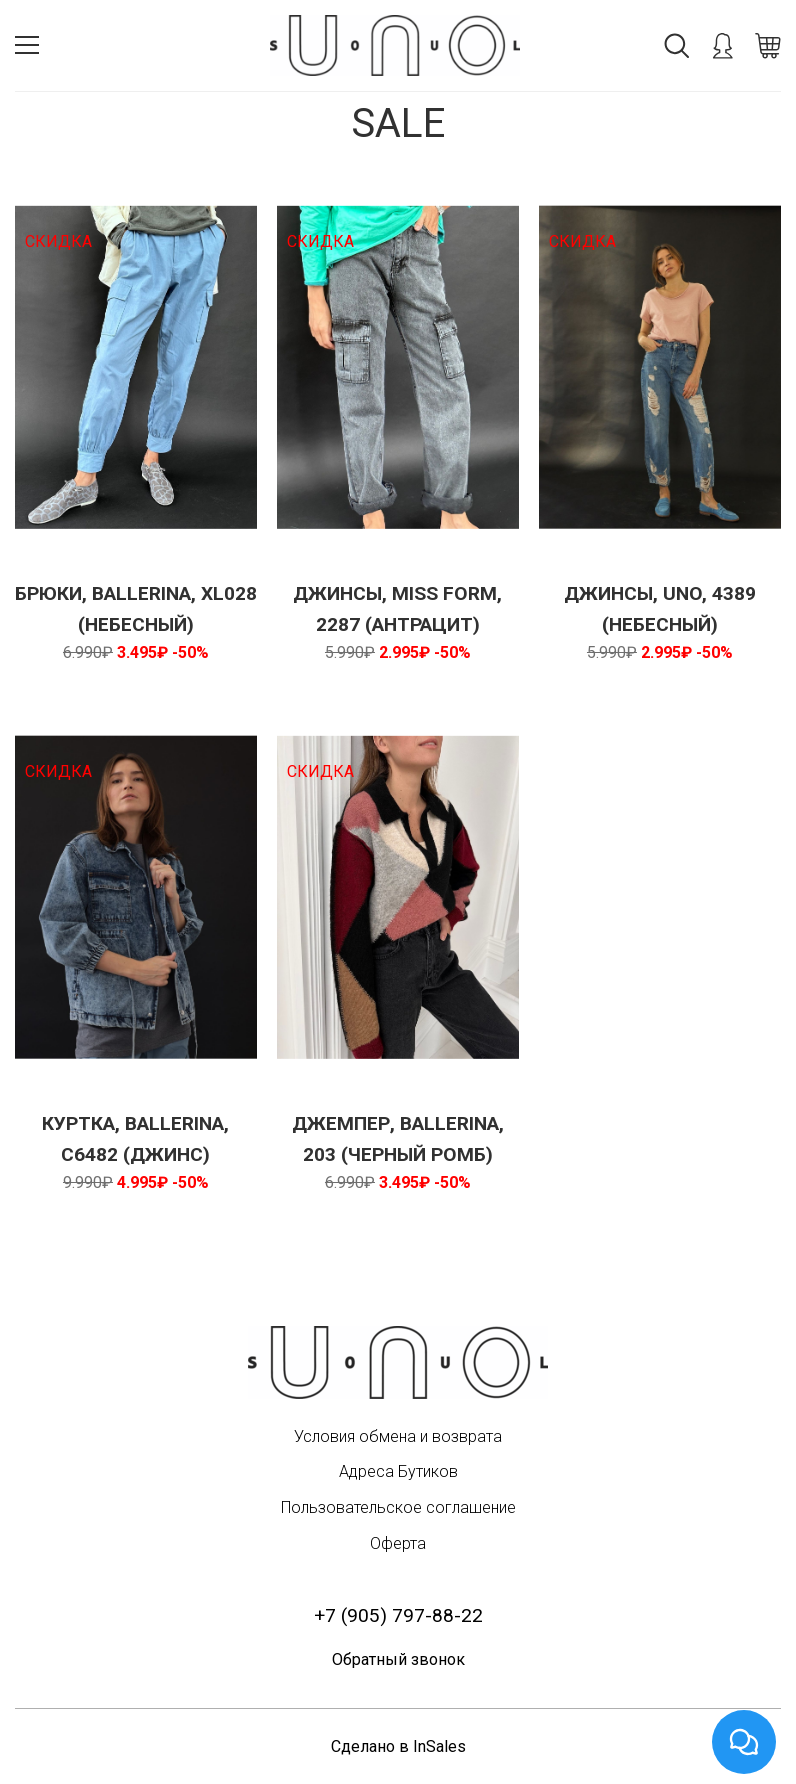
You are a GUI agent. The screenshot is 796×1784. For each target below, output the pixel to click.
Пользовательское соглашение (398, 1507)
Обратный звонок (398, 1659)
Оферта (398, 1543)
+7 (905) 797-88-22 (398, 1615)
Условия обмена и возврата (398, 1436)
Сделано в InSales (398, 1746)
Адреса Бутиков (398, 1471)
